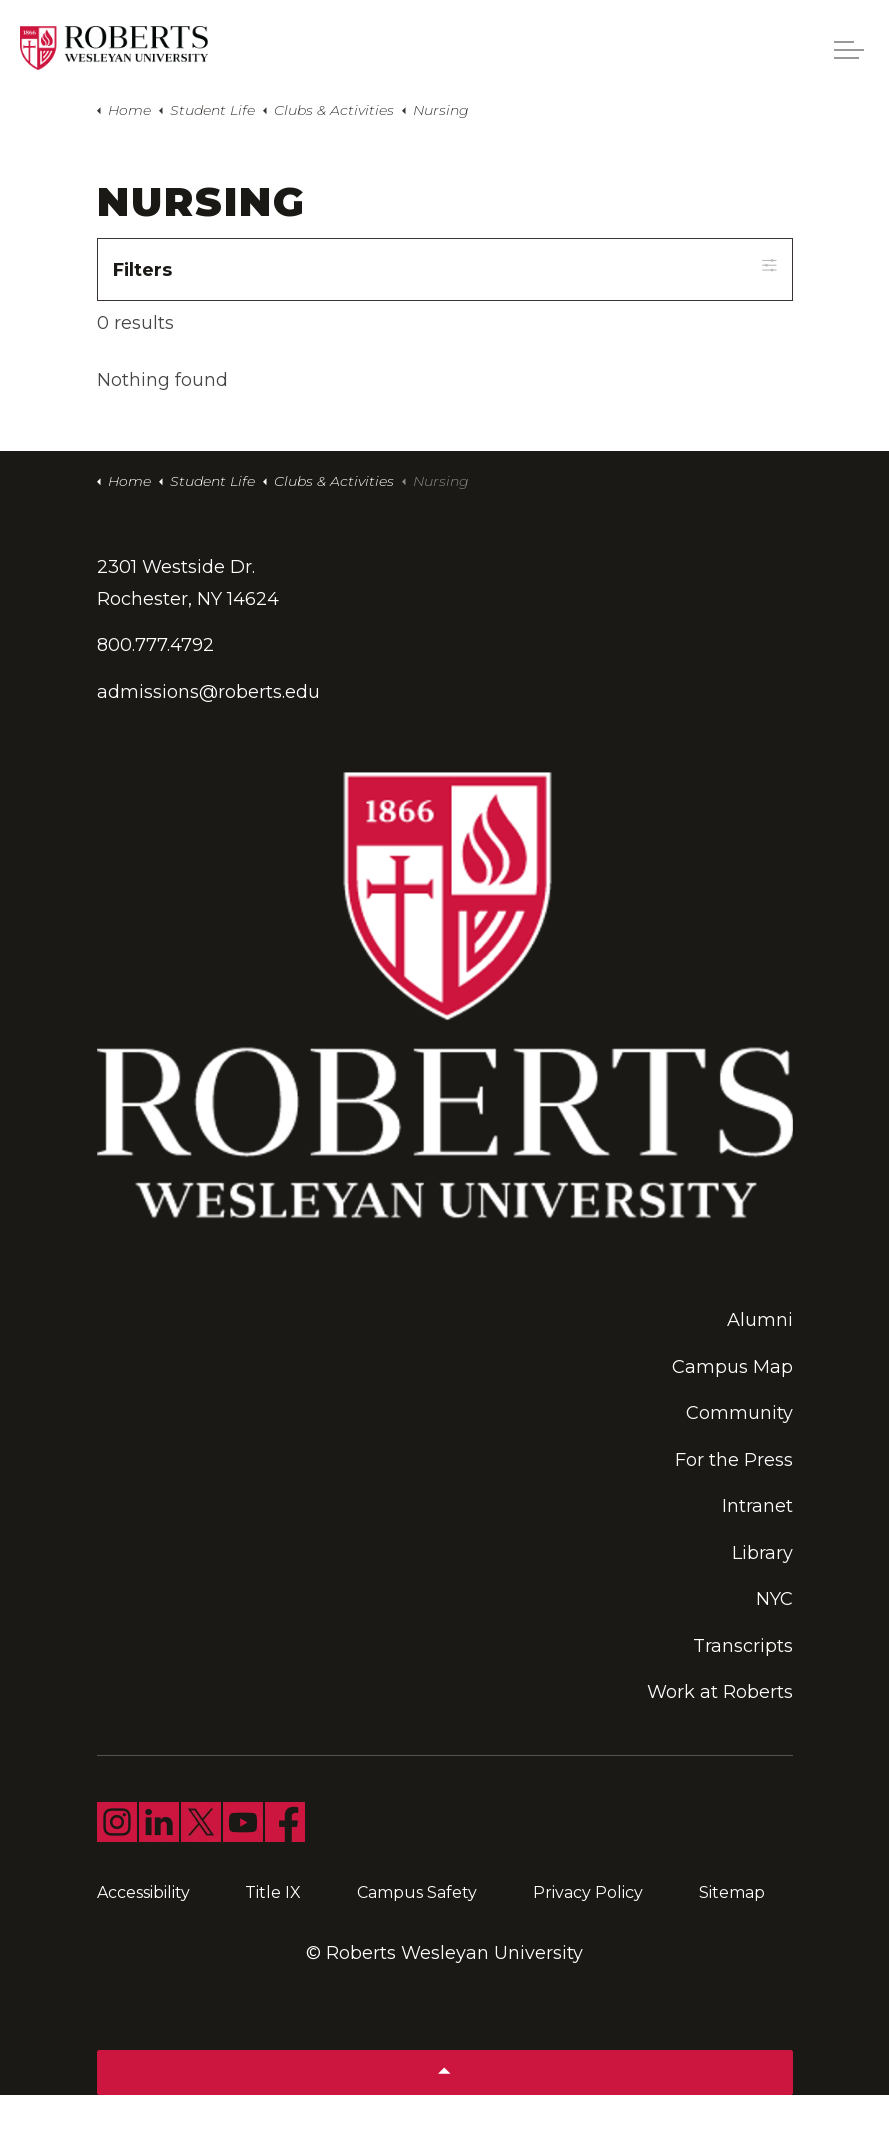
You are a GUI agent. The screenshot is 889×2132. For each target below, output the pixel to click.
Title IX (273, 1892)
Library (762, 1553)
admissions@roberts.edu (208, 692)
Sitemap (732, 1892)
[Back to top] (445, 2072)
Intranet (757, 1507)
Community (739, 1414)
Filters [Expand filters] (445, 268)
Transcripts (743, 1646)
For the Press (734, 1460)
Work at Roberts (720, 1693)
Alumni (760, 1321)
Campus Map (732, 1367)
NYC (774, 1600)
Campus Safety (417, 1892)
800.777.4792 (155, 646)
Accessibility (143, 1892)
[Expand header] (849, 50)
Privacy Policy (588, 1892)
